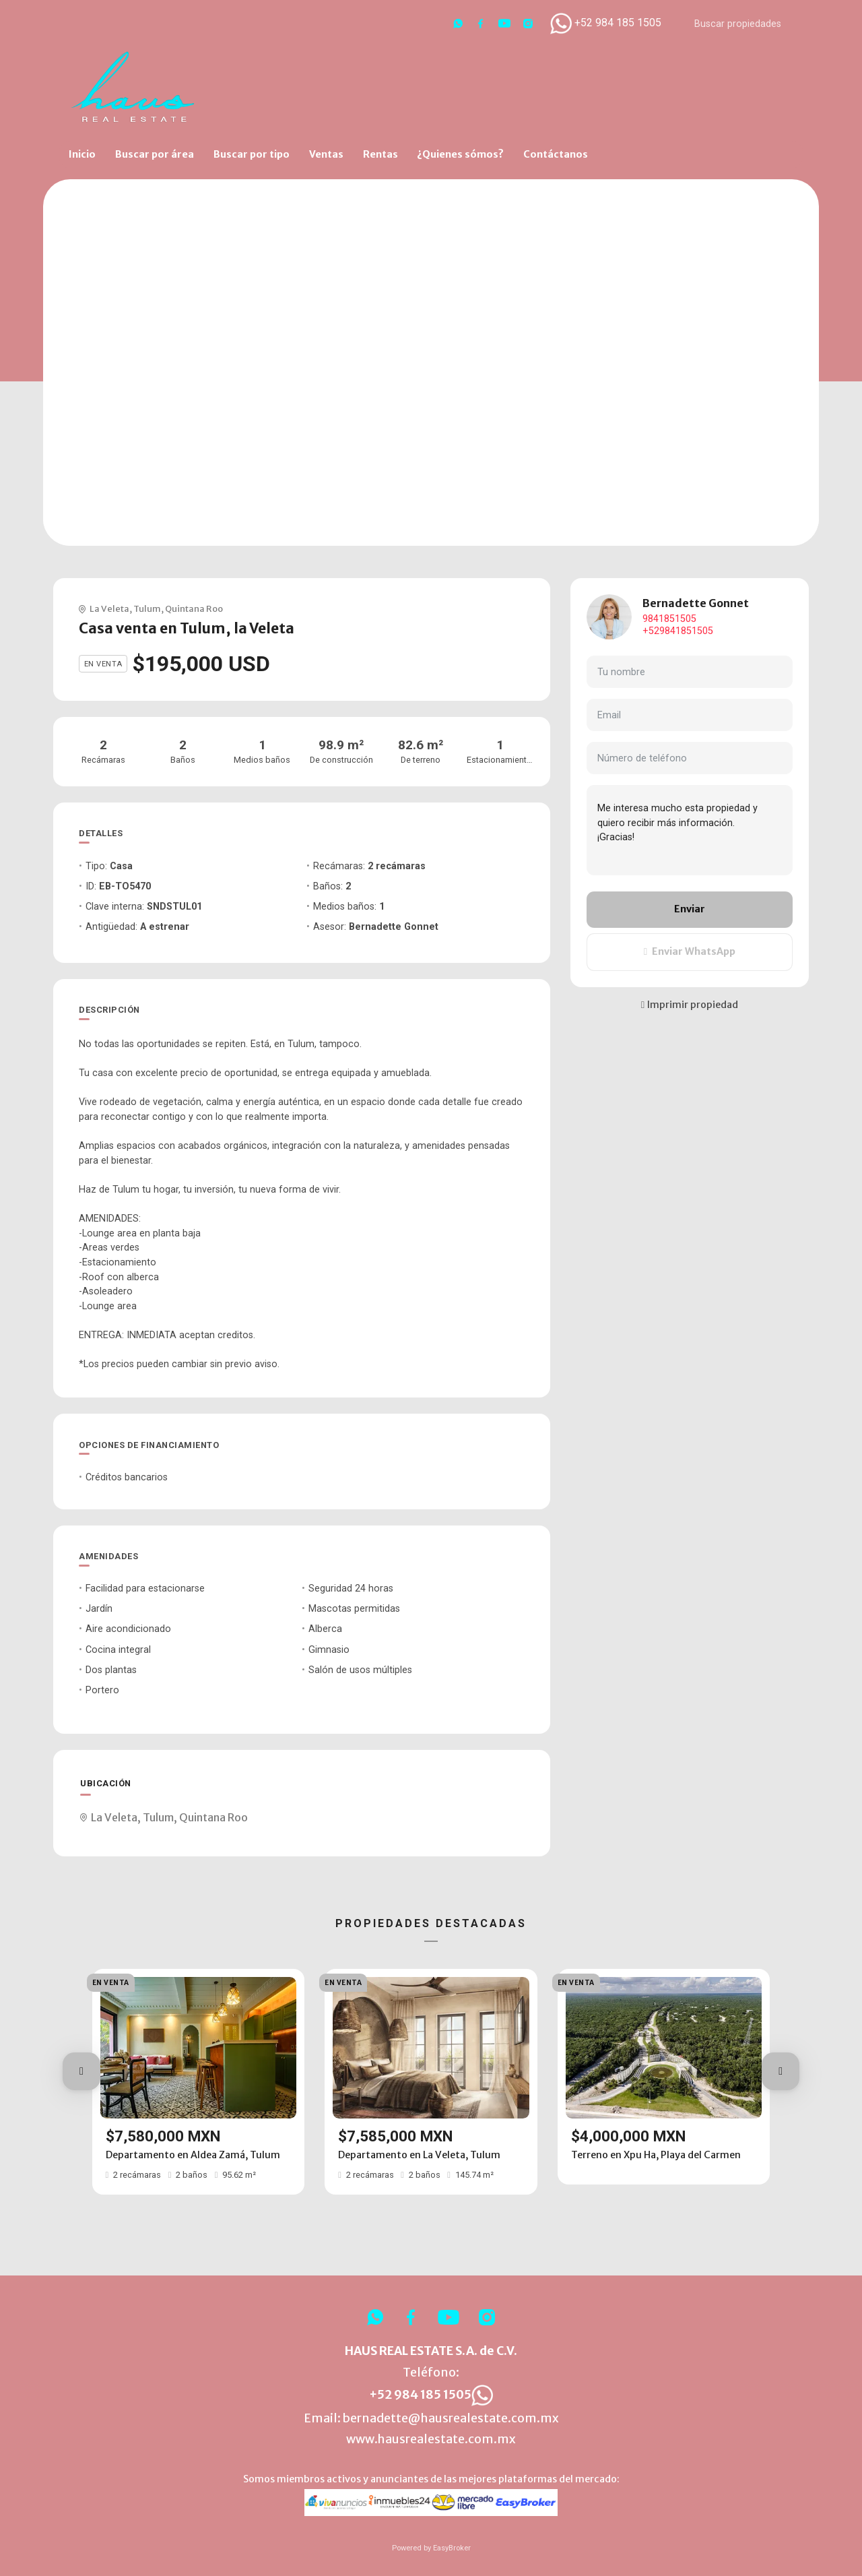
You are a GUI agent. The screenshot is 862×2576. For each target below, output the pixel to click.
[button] (81, 2071)
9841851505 (669, 619)
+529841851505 (677, 631)
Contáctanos (555, 154)
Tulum (147, 608)
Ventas (326, 154)
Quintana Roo (194, 608)
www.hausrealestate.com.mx (431, 2439)
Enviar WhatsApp (689, 951)
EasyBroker (452, 2548)
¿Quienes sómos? (460, 154)
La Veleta (109, 608)
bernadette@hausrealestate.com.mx (451, 2418)
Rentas (380, 154)
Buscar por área (154, 154)
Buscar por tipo (251, 154)
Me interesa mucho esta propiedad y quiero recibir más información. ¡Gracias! (690, 830)
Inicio (82, 154)
